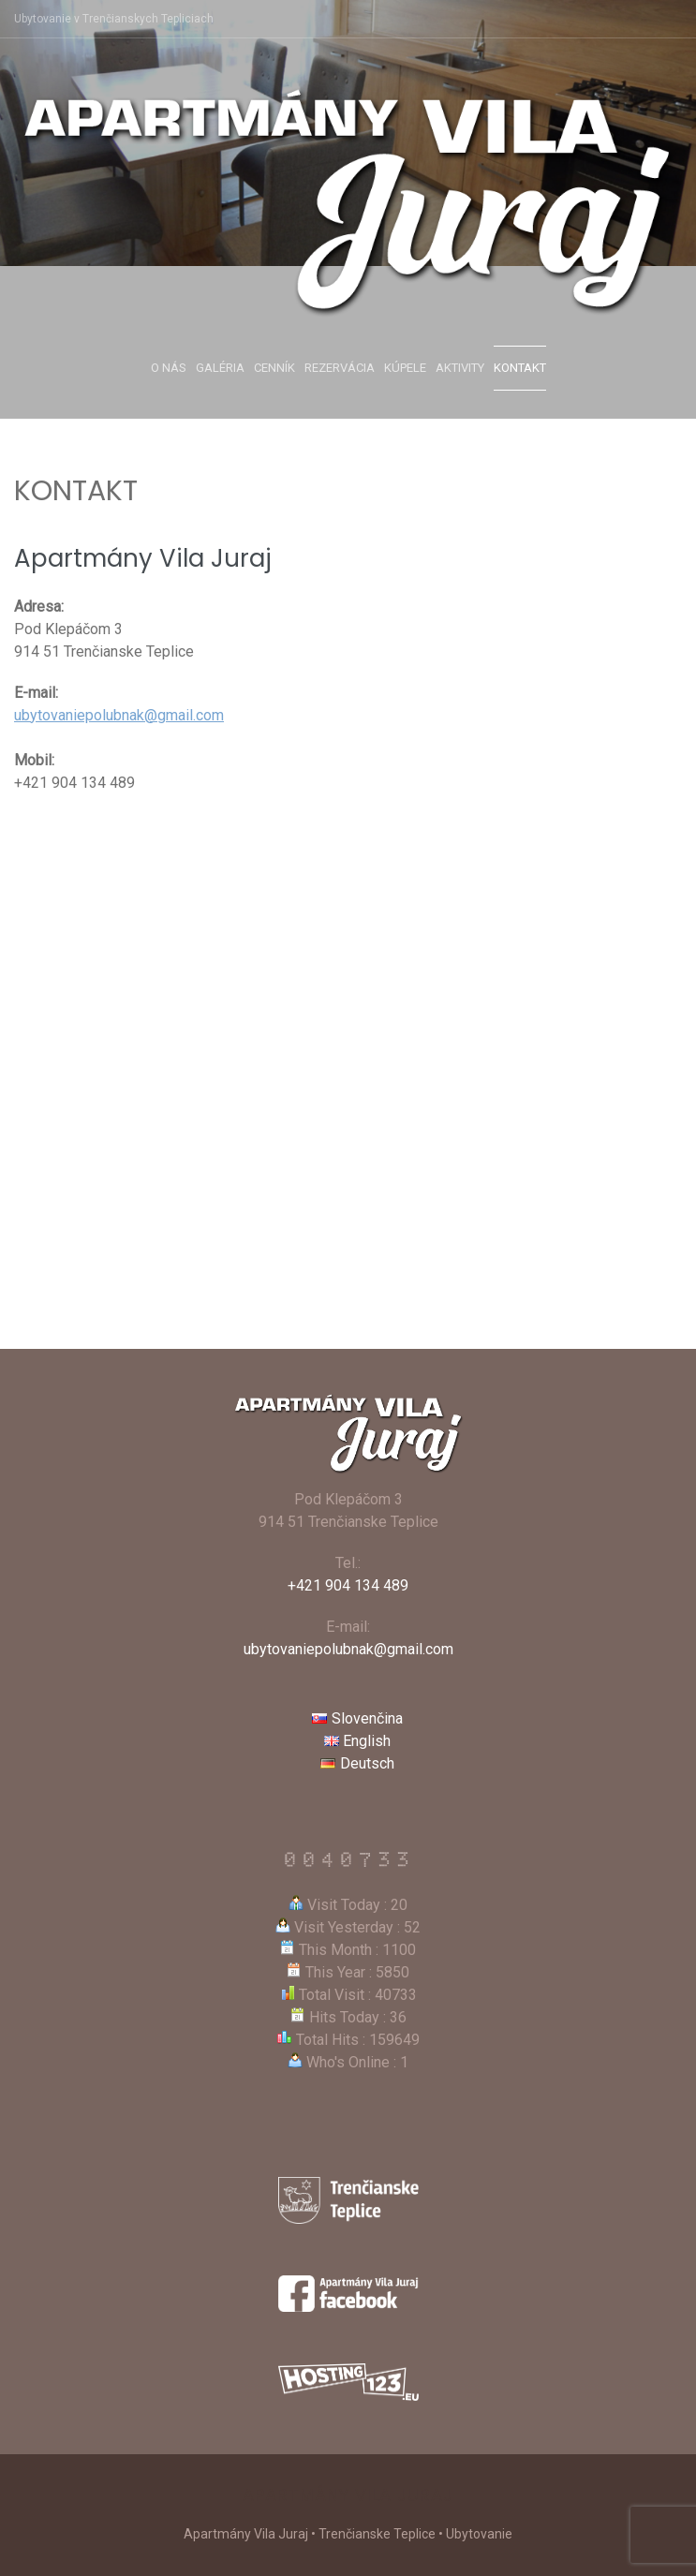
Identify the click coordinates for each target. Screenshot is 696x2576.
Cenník (274, 368)
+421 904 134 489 (348, 1585)
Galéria (220, 368)
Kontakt (520, 368)
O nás (168, 368)
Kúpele (405, 368)
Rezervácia (339, 368)
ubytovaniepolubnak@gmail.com (119, 715)
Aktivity (460, 368)
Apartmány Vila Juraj (348, 2495)
